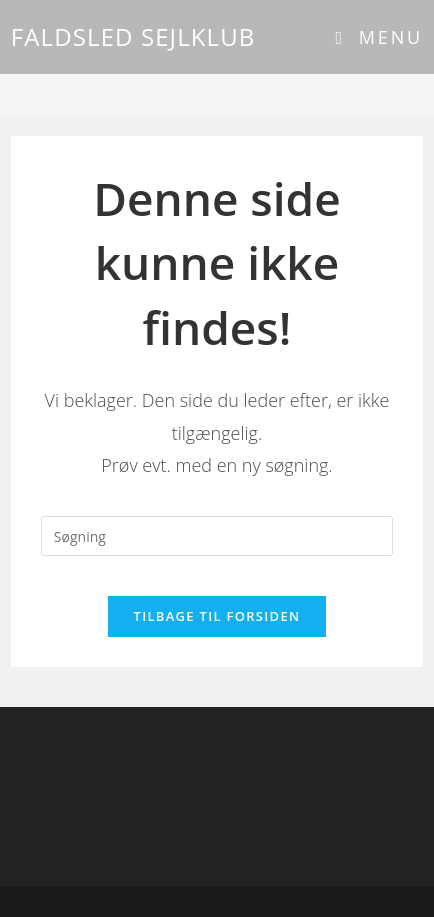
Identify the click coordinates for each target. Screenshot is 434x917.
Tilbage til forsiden (217, 616)
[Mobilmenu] (380, 37)
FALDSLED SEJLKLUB (133, 36)
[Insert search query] (217, 536)
